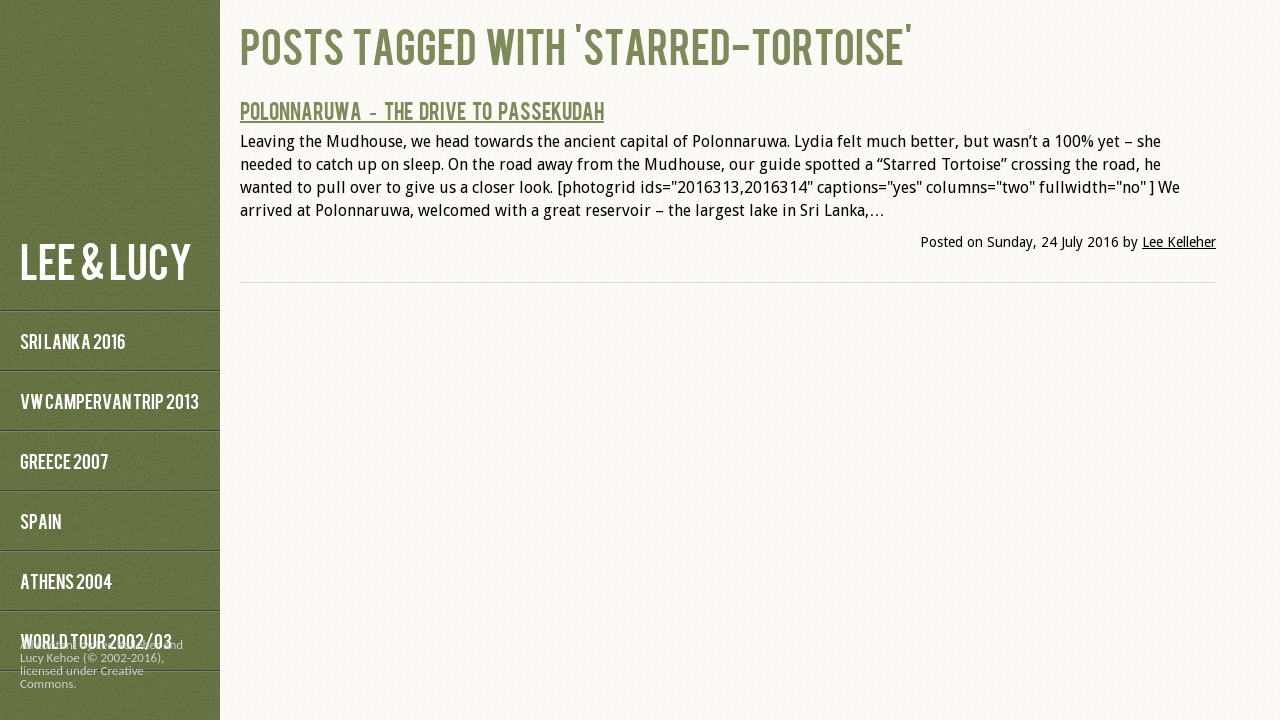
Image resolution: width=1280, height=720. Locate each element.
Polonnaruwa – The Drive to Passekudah (422, 110)
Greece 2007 (64, 460)
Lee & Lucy (106, 259)
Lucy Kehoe (50, 657)
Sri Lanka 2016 (72, 340)
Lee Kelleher (1179, 242)
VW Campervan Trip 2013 (109, 400)
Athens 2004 (66, 580)
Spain (40, 520)
